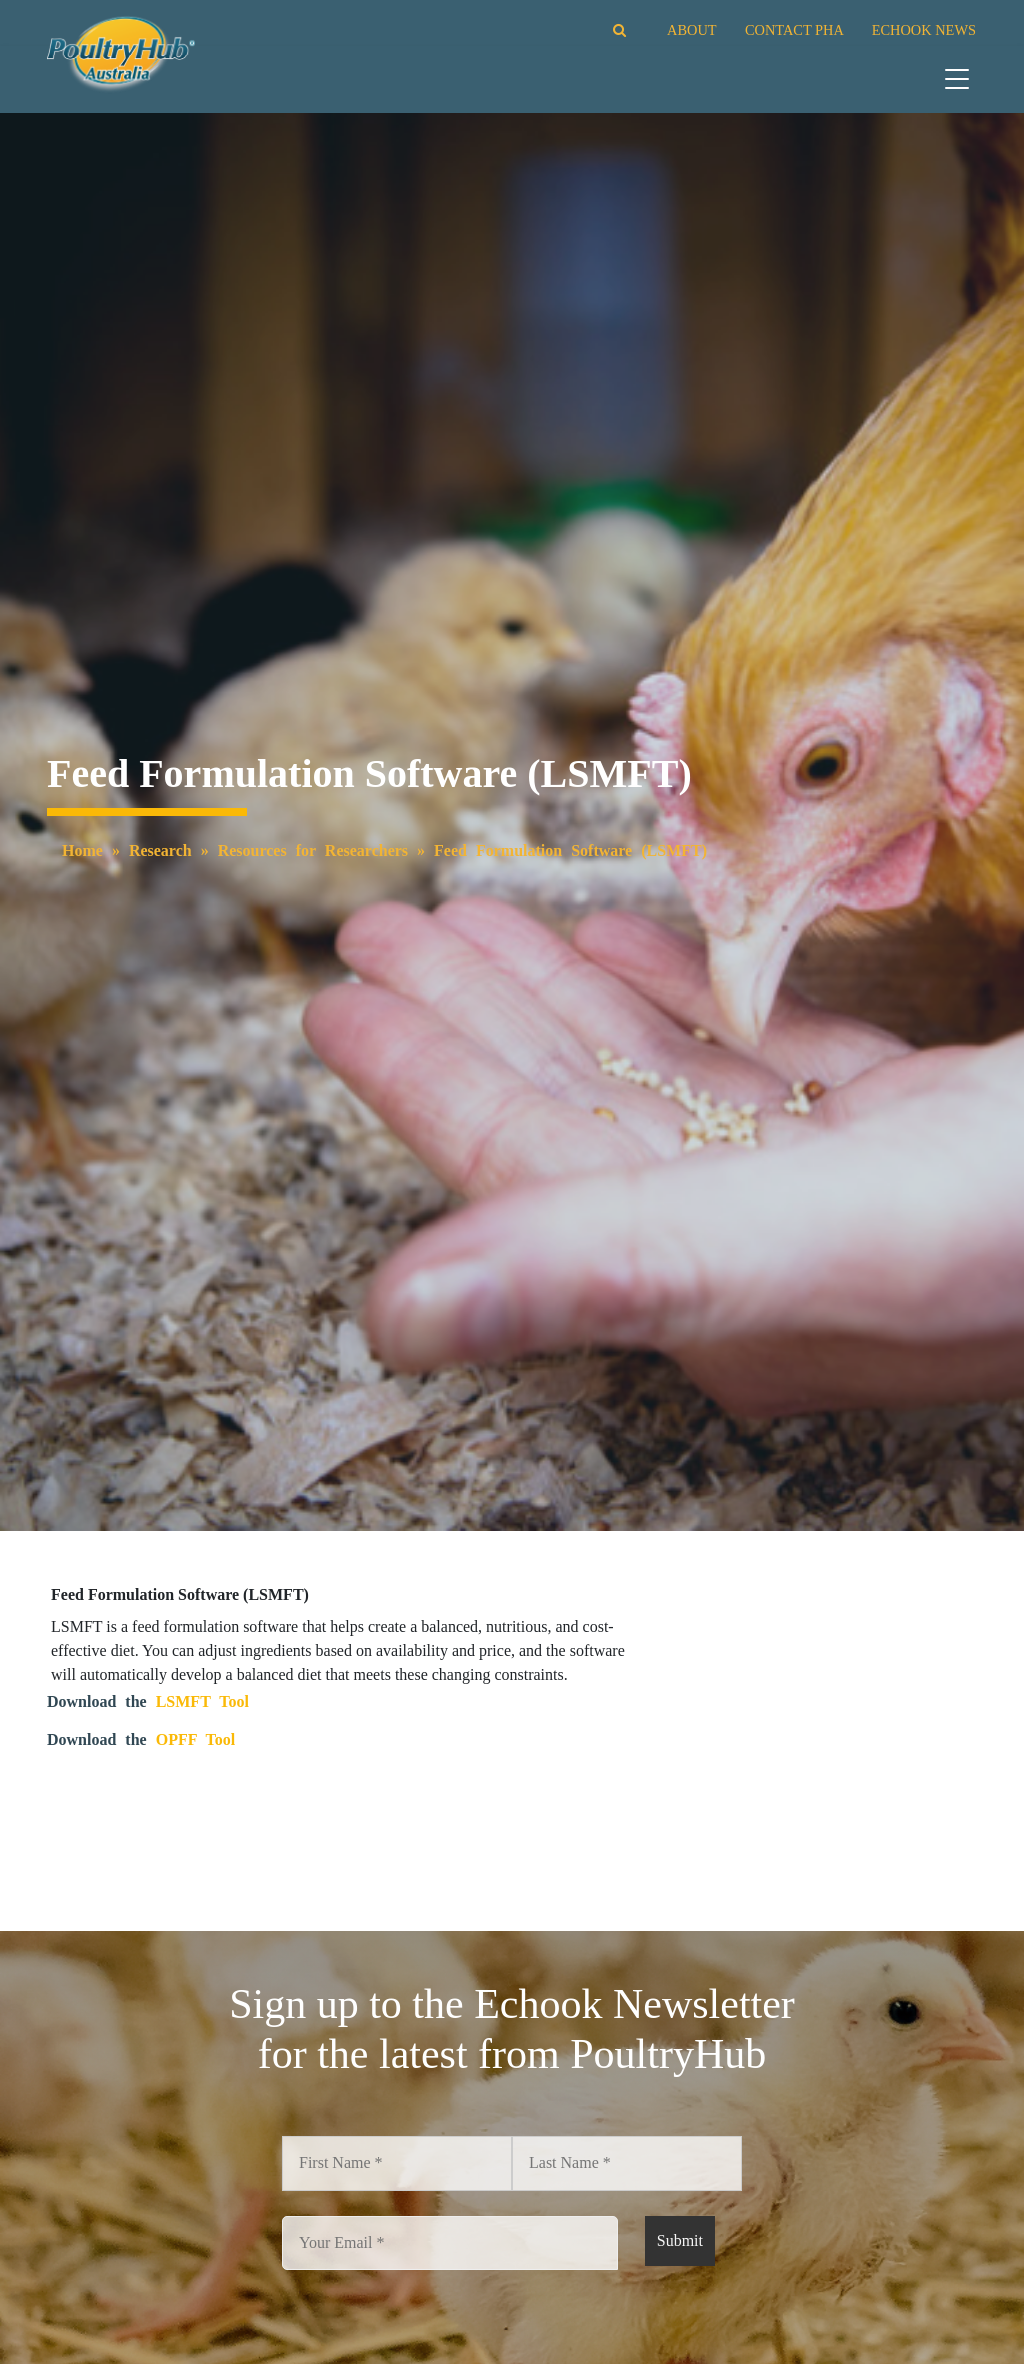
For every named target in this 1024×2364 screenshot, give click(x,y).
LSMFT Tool (202, 1701)
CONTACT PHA (794, 30)
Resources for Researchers (313, 850)
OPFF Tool (196, 1739)
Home (82, 850)
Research (160, 850)
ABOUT (691, 30)
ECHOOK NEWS (924, 30)
